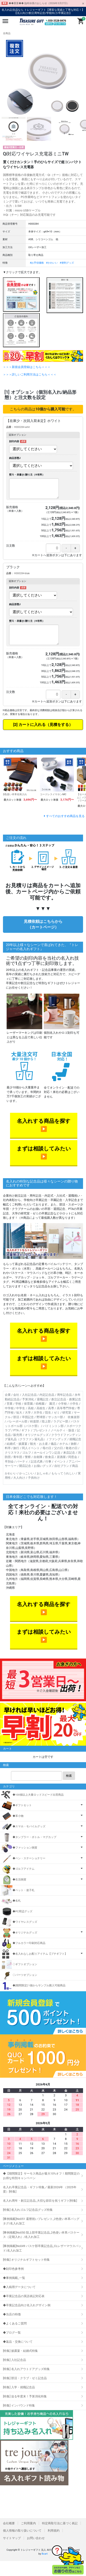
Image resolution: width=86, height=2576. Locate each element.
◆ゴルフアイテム (23, 1868)
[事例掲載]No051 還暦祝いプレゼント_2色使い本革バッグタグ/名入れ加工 (41, 2221)
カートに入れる (32, 724)
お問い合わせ (36, 2538)
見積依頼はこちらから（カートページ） (43, 924)
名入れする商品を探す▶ (43, 1125)
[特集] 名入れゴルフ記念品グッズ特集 (28, 2209)
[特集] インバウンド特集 (19, 2405)
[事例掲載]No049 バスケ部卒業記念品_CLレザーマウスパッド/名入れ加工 (42, 2248)
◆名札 (17, 1900)
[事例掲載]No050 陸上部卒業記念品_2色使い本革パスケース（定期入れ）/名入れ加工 (41, 2235)
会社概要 (9, 2523)
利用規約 (54, 2530)
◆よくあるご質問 (15, 2323)
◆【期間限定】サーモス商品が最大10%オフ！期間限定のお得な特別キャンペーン (41, 2176)
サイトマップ (12, 2538)
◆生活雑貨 (19, 1879)
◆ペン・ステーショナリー (29, 1858)
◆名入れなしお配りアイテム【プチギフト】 (40, 1953)
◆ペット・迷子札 (23, 1890)
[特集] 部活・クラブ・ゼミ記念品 (25, 2378)
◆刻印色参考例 (13, 2268)
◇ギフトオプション (25, 1964)
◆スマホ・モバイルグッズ (29, 1826)
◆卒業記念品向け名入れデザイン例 (26, 2305)
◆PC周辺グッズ (22, 1911)
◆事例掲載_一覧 (14, 2278)
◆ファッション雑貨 (25, 1847)
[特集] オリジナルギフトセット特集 (26, 2259)
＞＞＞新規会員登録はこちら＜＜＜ (26, 367)
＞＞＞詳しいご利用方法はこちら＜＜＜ (29, 374)
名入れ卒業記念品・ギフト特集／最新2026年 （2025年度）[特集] (39, 2189)
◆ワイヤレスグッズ (25, 1921)
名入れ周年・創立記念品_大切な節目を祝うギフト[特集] (40, 2200)
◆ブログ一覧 (12, 2332)
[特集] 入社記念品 (14, 2360)
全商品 (6, 33)
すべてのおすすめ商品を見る (65, 816)
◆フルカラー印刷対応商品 (29, 1943)
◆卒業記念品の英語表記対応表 (23, 2296)
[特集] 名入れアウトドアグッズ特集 (26, 2369)
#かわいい (52, 262)
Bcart (44, 2553)
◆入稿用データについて (19, 2287)
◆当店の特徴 (12, 2314)
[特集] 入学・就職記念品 (19, 2387)
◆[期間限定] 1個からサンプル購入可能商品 (39, 1985)
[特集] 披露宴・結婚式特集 (20, 2350)
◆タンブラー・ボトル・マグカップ (34, 1837)
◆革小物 (18, 1816)
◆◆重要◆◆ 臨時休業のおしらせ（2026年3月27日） (39, 3)
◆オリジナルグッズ (25, 1932)
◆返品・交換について (18, 2341)
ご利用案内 (28, 2523)
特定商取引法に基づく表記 (60, 2523)
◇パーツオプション (25, 1975)
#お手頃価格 (37, 262)
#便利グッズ (67, 262)
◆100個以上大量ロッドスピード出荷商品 (38, 1794)
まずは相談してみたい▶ (44, 1152)
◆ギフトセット (22, 1805)
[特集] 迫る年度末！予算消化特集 (25, 2396)
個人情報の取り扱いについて (22, 2530)
